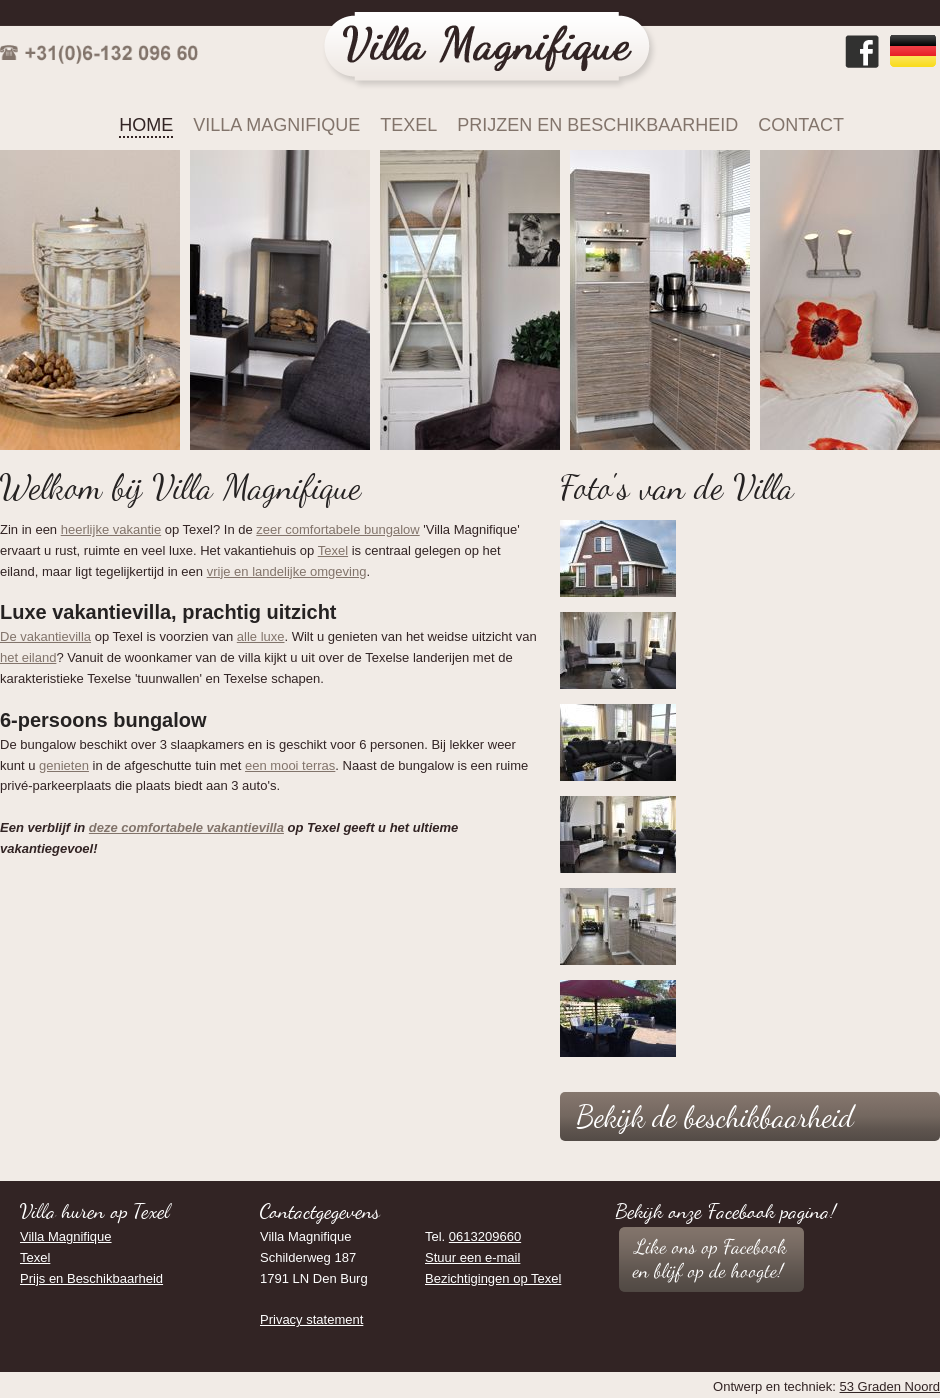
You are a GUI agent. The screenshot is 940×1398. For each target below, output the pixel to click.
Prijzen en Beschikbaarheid (597, 125)
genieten (64, 765)
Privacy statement (311, 1319)
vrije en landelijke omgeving (287, 571)
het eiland (28, 657)
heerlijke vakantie (111, 529)
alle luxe (261, 636)
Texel (408, 125)
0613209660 (485, 1236)
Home (146, 125)
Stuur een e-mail (472, 1257)
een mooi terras (290, 765)
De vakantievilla (45, 636)
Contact (801, 125)
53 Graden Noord (890, 1386)
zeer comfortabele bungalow (337, 529)
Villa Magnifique (276, 125)
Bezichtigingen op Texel (493, 1278)
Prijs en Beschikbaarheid (91, 1278)
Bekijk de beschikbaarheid (715, 1116)
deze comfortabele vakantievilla (186, 827)
